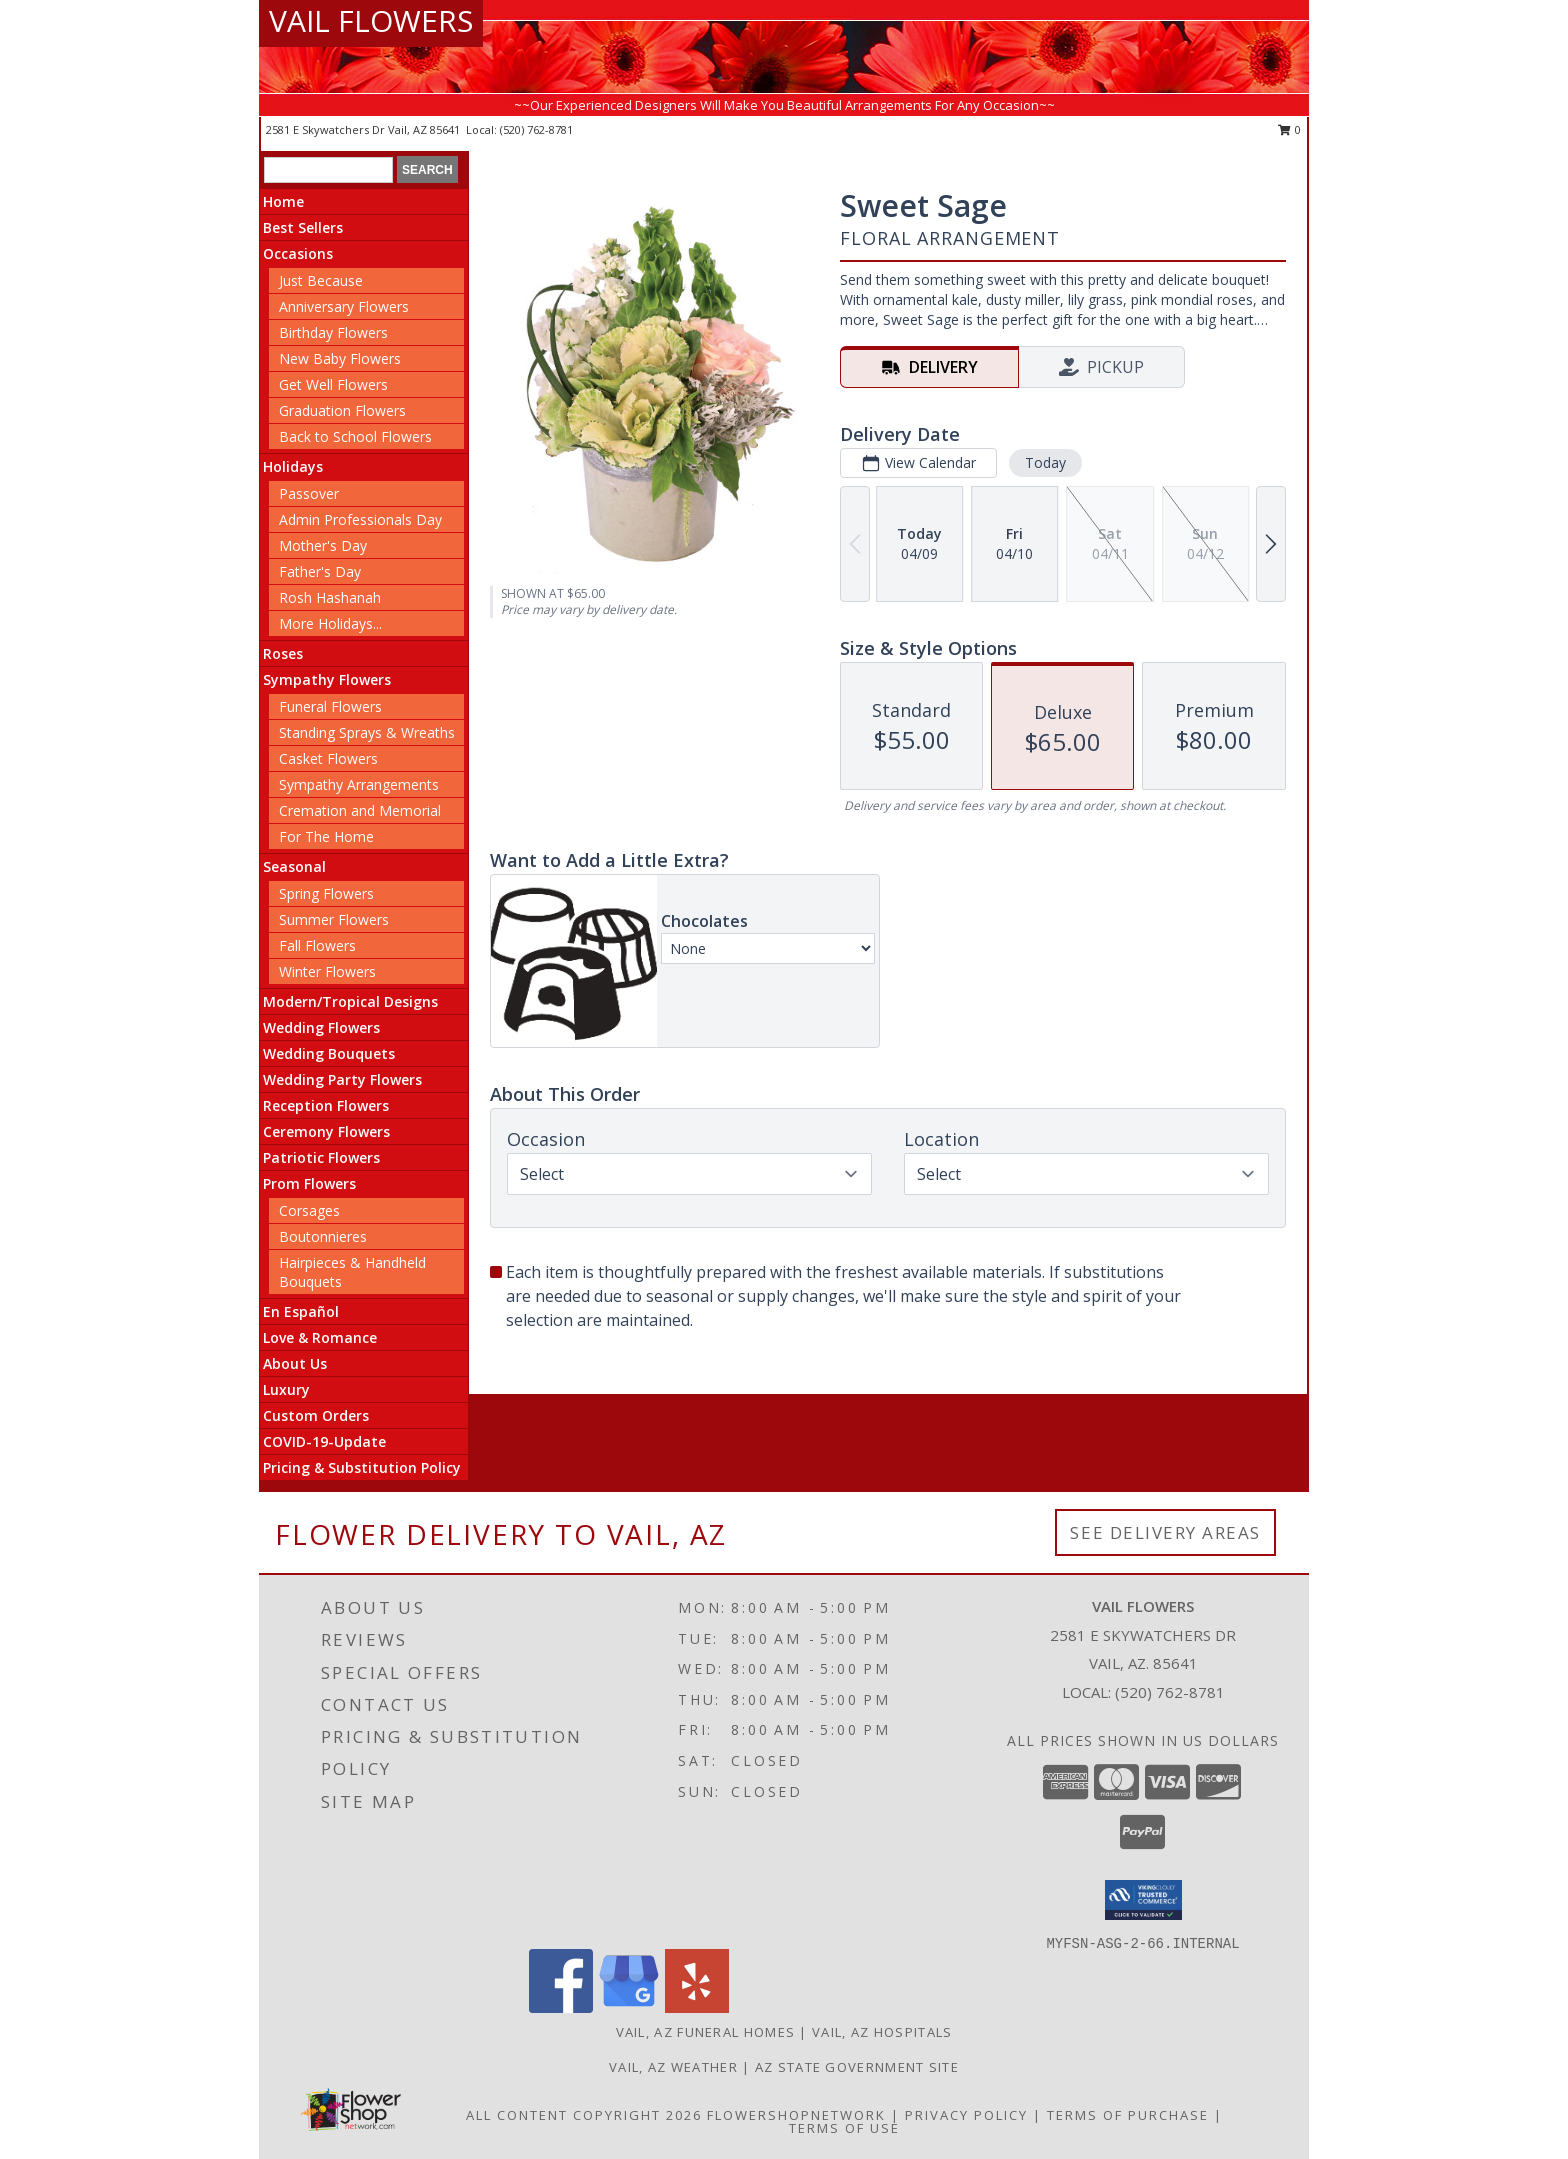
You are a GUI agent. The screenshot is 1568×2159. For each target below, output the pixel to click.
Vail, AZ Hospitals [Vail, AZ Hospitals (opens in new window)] (882, 2032)
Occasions (298, 253)
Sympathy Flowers (327, 679)
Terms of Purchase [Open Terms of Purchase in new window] (1128, 2115)
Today (1045, 462)
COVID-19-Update (324, 1441)
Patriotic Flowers (321, 1157)
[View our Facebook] (561, 2007)
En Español (301, 1311)
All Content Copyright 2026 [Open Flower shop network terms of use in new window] (584, 2115)
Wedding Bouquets (329, 1053)
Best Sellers (303, 227)
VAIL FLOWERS (371, 20)
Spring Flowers (326, 893)
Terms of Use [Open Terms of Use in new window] (844, 2128)
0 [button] (1289, 129)
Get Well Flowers (333, 384)
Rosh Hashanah (330, 597)
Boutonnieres (323, 1236)
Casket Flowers (328, 758)
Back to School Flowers (355, 436)
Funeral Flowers (330, 706)
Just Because (321, 280)
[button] (1143, 1900)
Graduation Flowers (342, 410)
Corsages (309, 1210)
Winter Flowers (327, 971)
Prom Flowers (309, 1183)
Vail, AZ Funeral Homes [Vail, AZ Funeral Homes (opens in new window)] (706, 2032)
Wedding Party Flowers (342, 1079)
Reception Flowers (326, 1105)
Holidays (293, 466)
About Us (295, 1363)
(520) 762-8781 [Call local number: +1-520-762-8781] (536, 129)
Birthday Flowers (333, 332)
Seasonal (294, 866)
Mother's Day (323, 545)
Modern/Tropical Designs (350, 1001)
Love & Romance (320, 1337)
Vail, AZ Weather (673, 2067)
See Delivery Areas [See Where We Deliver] (1165, 1532)
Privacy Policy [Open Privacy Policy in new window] (966, 2115)
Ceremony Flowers (326, 1131)
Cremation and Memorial (360, 810)
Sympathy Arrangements (359, 784)
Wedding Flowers (321, 1027)
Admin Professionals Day (360, 519)
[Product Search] (328, 170)
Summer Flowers (334, 919)
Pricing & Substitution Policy (362, 1467)
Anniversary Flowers (344, 306)
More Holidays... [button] (330, 623)
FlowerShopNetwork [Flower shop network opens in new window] (796, 2115)
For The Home (326, 836)
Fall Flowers (317, 945)
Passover (309, 493)
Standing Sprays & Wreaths (367, 732)
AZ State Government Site (857, 2067)
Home (283, 201)
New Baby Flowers (340, 358)
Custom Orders (316, 1415)
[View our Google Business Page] (629, 2007)
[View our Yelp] (697, 2007)
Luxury (286, 1389)
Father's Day (320, 571)
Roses (283, 653)
